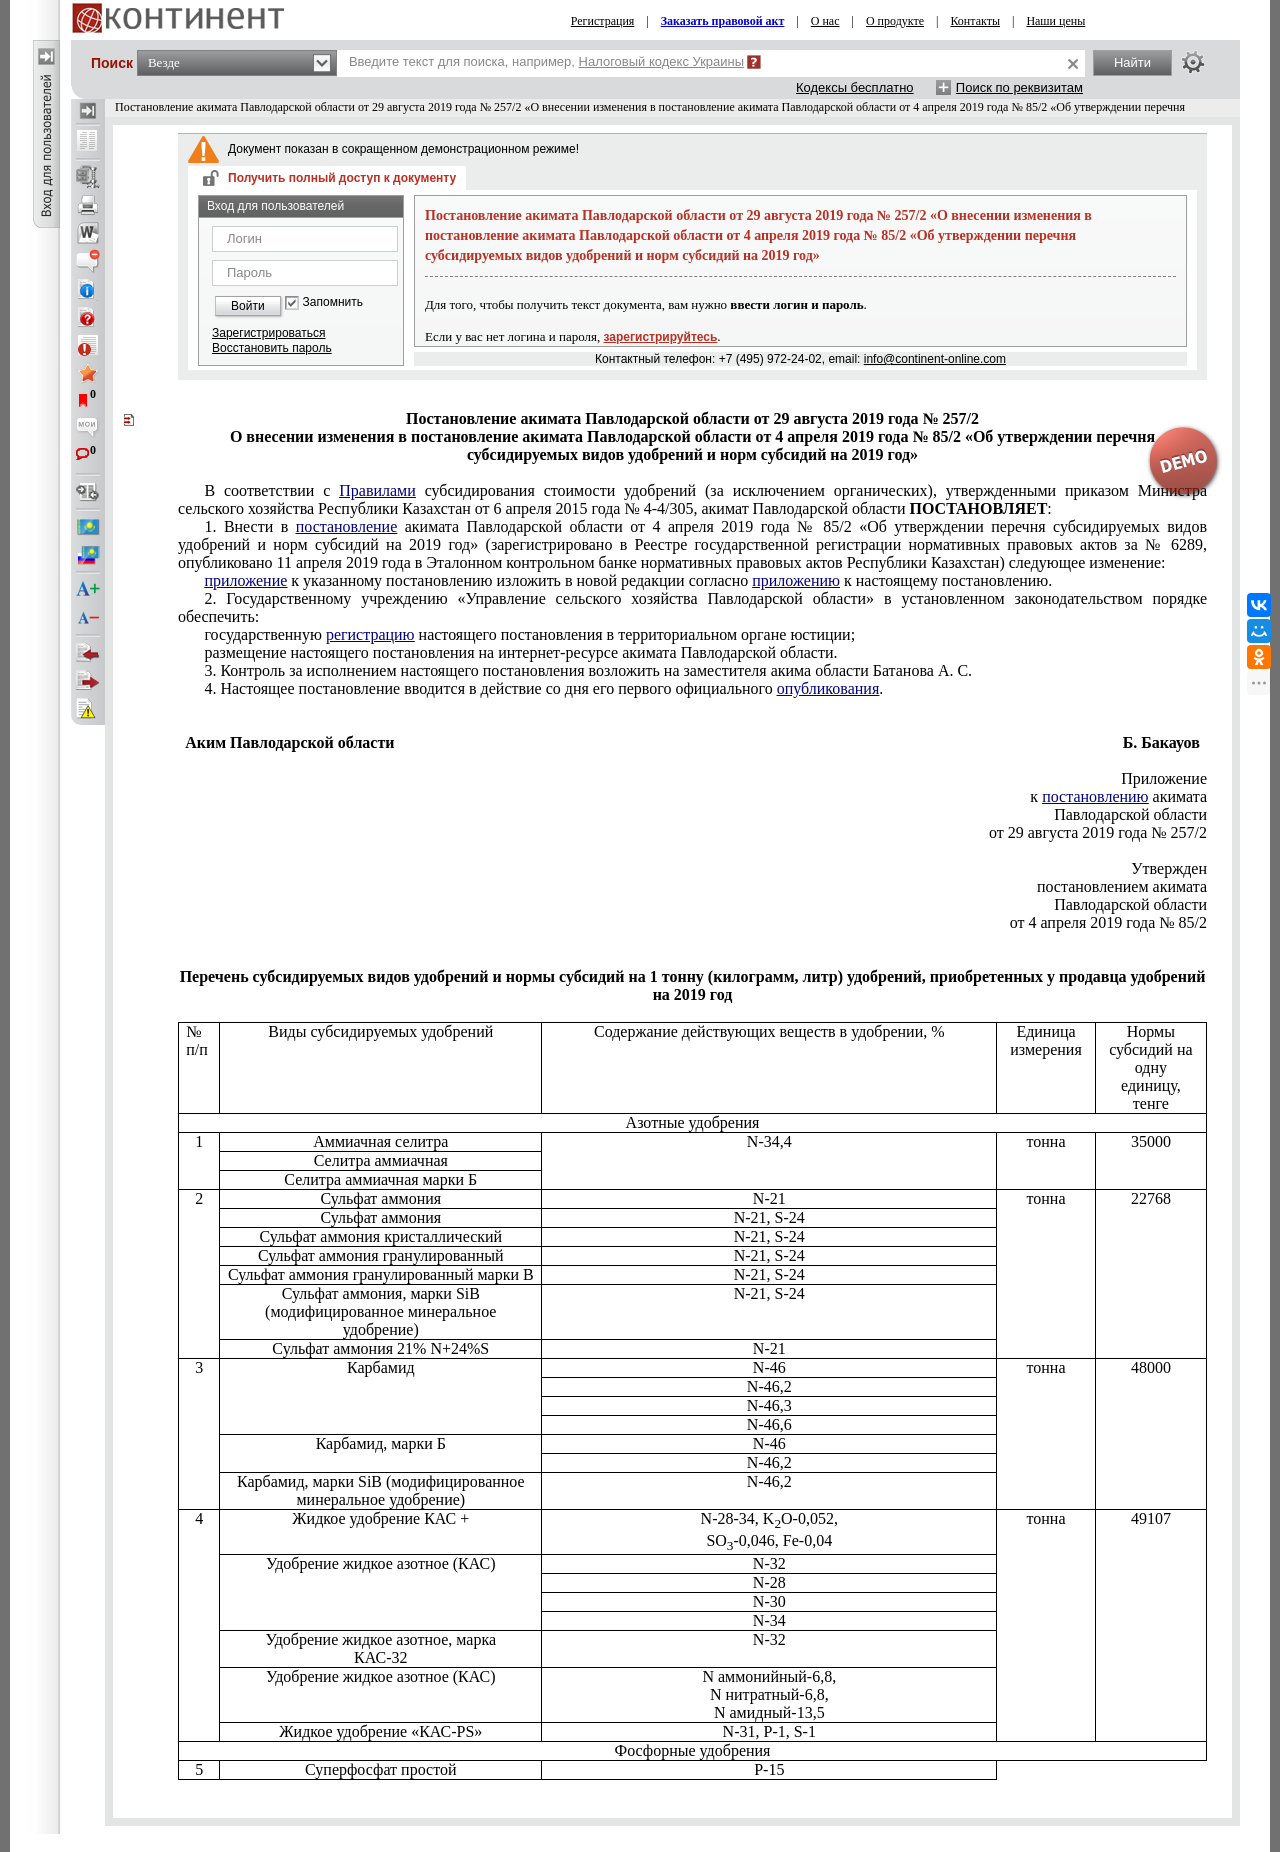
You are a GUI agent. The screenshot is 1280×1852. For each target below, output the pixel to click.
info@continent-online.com (935, 359)
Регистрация (603, 21)
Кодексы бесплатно (855, 87)
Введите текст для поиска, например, (546, 61)
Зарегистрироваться (268, 333)
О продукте (895, 21)
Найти (1132, 62)
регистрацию (370, 634)
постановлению (1095, 796)
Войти (248, 306)
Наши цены (1055, 21)
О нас (825, 21)
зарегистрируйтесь (661, 337)
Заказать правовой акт (723, 21)
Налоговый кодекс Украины (662, 61)
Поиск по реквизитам (1019, 87)
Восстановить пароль (272, 348)
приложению (796, 580)
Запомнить (333, 302)
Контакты (975, 21)
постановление (347, 526)
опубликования (828, 688)
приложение (245, 580)
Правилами (377, 490)
